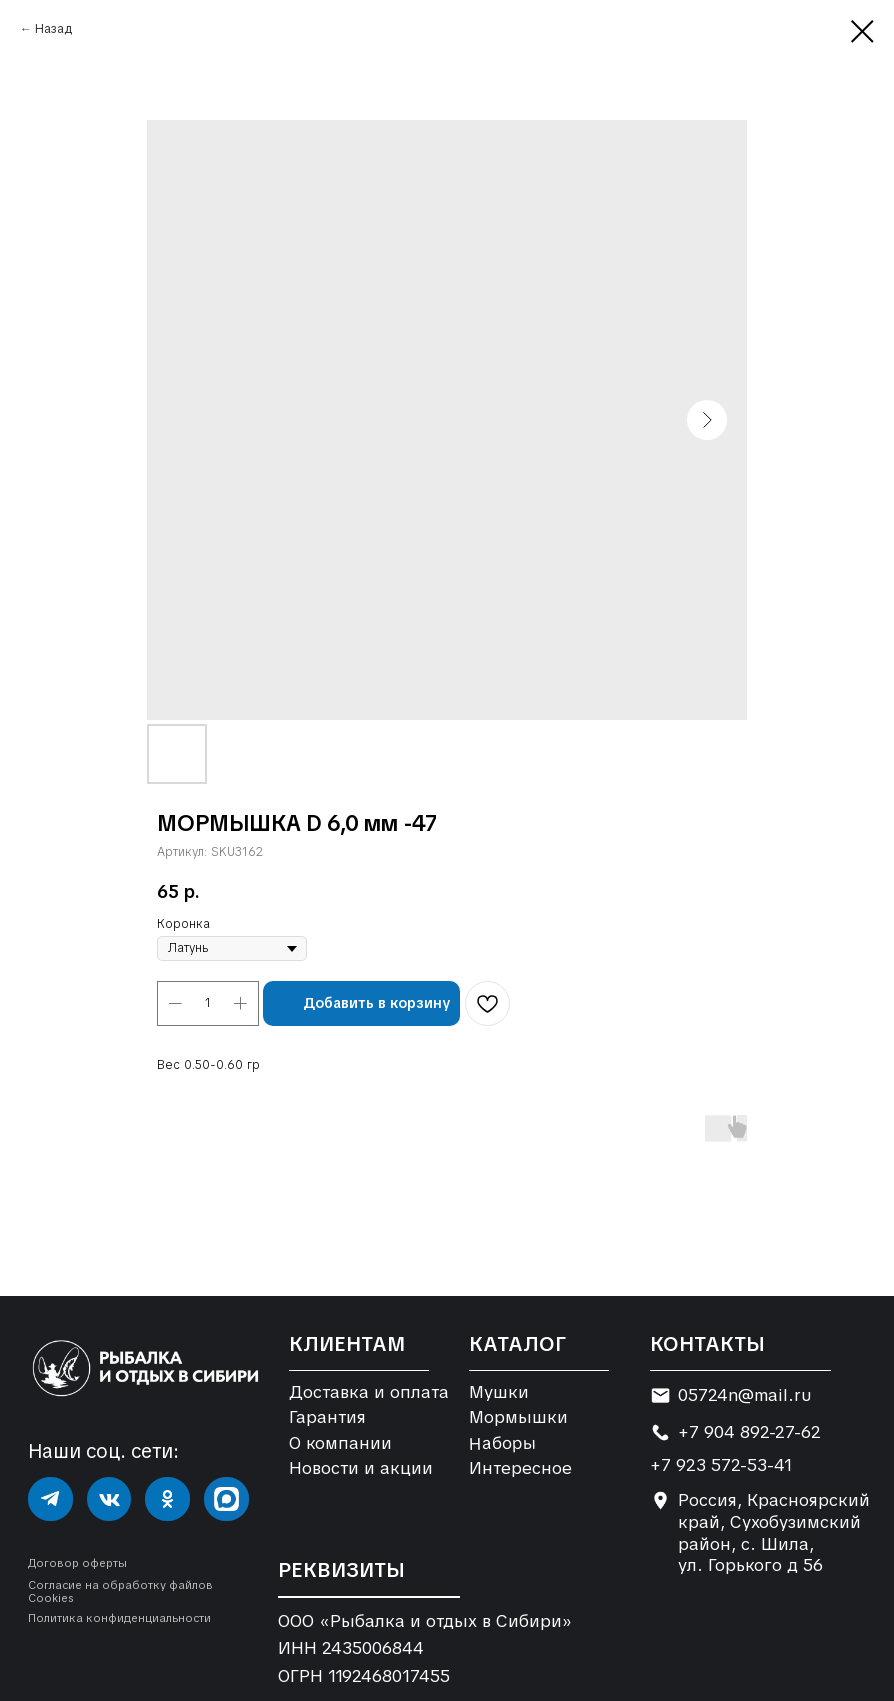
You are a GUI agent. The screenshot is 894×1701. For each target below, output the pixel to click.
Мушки (499, 1392)
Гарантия (327, 1417)
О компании (340, 1443)
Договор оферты (77, 1563)
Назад (53, 29)
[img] (50, 1499)
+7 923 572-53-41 (721, 1465)
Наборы (503, 1442)
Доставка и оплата (369, 1392)
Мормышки (518, 1417)
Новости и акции (361, 1468)
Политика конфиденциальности (119, 1618)
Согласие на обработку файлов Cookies (120, 1591)
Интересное (520, 1468)
